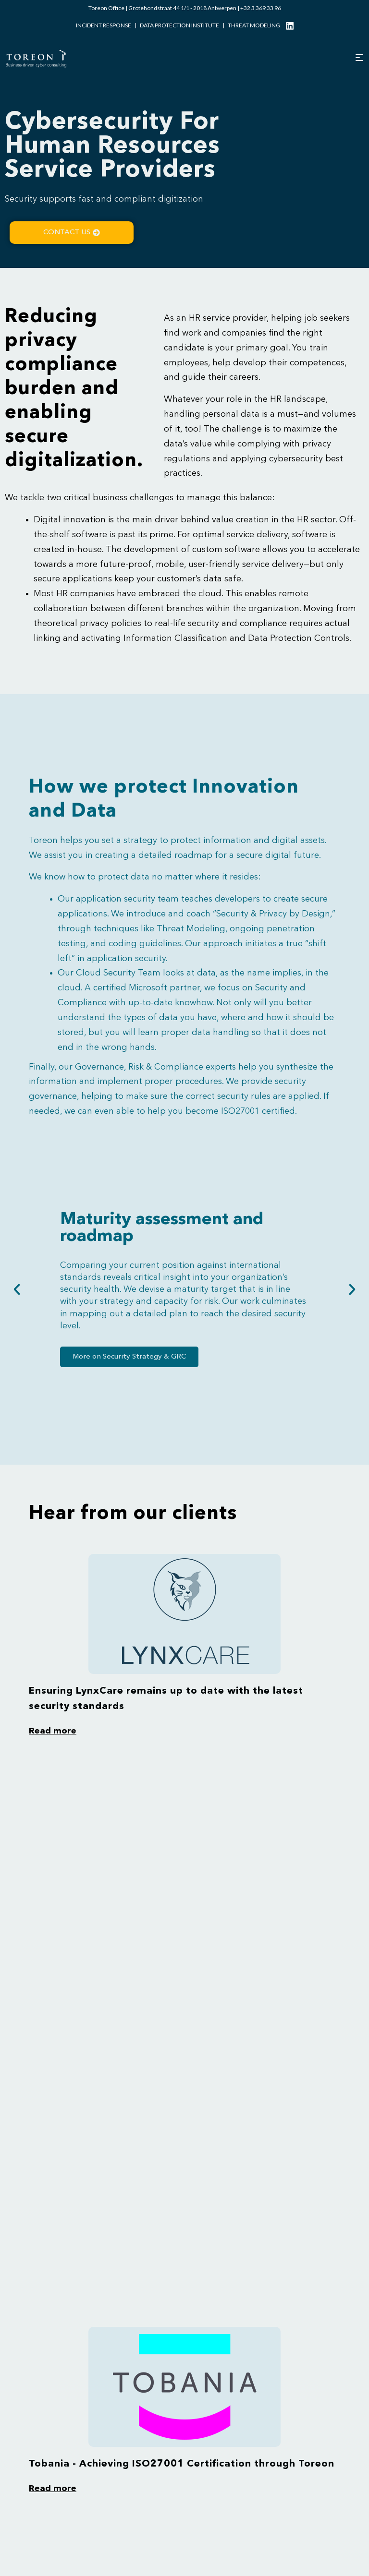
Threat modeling (254, 25)
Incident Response (103, 25)
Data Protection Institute (179, 25)
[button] (17, 1289)
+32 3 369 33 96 (260, 8)
